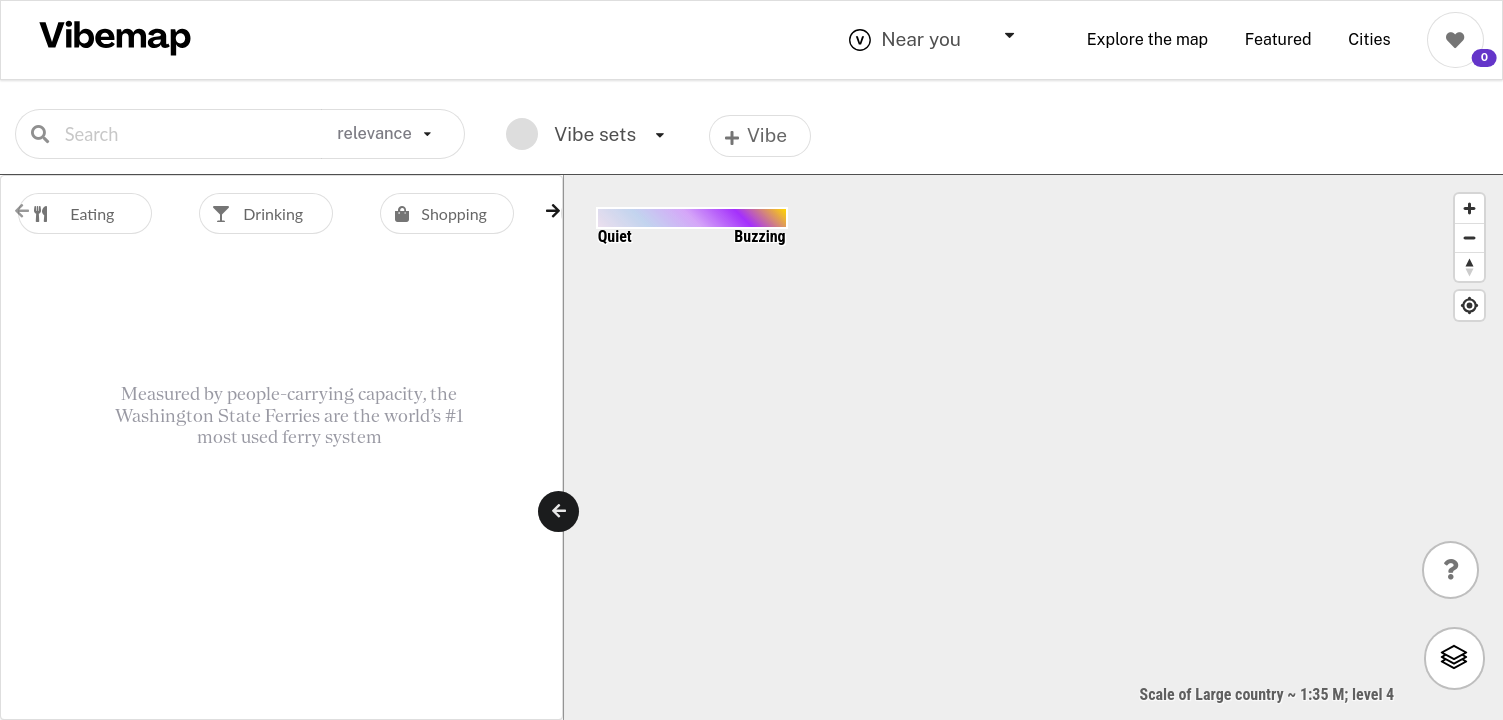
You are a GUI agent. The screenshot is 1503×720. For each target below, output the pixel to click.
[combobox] (949, 40)
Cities (1369, 39)
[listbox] (393, 134)
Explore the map (1147, 39)
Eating (66, 213)
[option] (108, 213)
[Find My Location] (1469, 305)
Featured (1278, 39)
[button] (553, 210)
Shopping (433, 213)
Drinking (251, 213)
